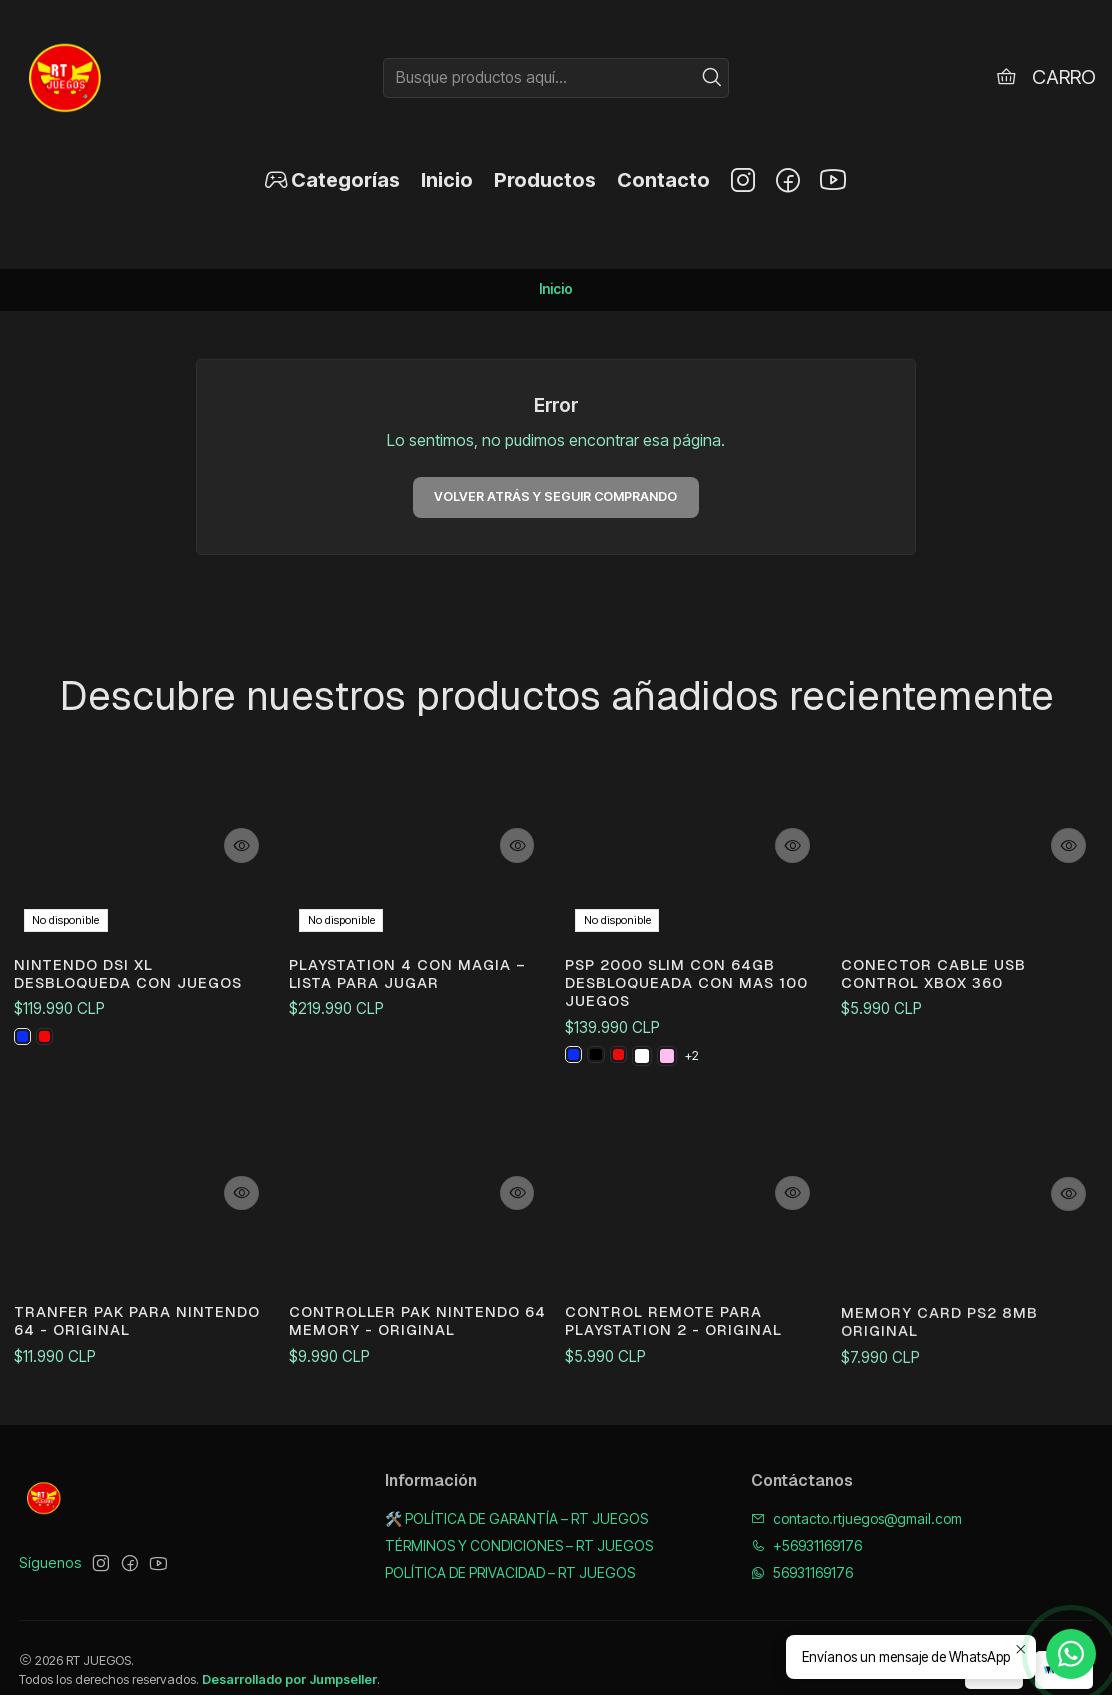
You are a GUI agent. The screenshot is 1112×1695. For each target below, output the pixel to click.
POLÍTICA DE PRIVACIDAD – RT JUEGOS (510, 1547)
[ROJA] (49, 1019)
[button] (332, 180)
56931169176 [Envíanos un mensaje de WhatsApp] (802, 1547)
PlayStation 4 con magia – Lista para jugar (412, 975)
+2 (700, 1090)
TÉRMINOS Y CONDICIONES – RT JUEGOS (519, 1520)
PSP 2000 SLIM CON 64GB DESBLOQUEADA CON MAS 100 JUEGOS (684, 1013)
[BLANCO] (650, 1091)
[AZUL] (24, 1019)
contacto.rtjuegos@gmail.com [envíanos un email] (856, 1493)
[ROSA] (675, 1091)
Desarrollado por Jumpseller (289, 1655)
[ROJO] (625, 1091)
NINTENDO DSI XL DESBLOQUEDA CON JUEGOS (142, 951)
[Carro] (1044, 77)
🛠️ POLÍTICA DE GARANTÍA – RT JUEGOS (516, 1493)
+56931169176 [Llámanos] (806, 1520)
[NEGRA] (600, 1091)
